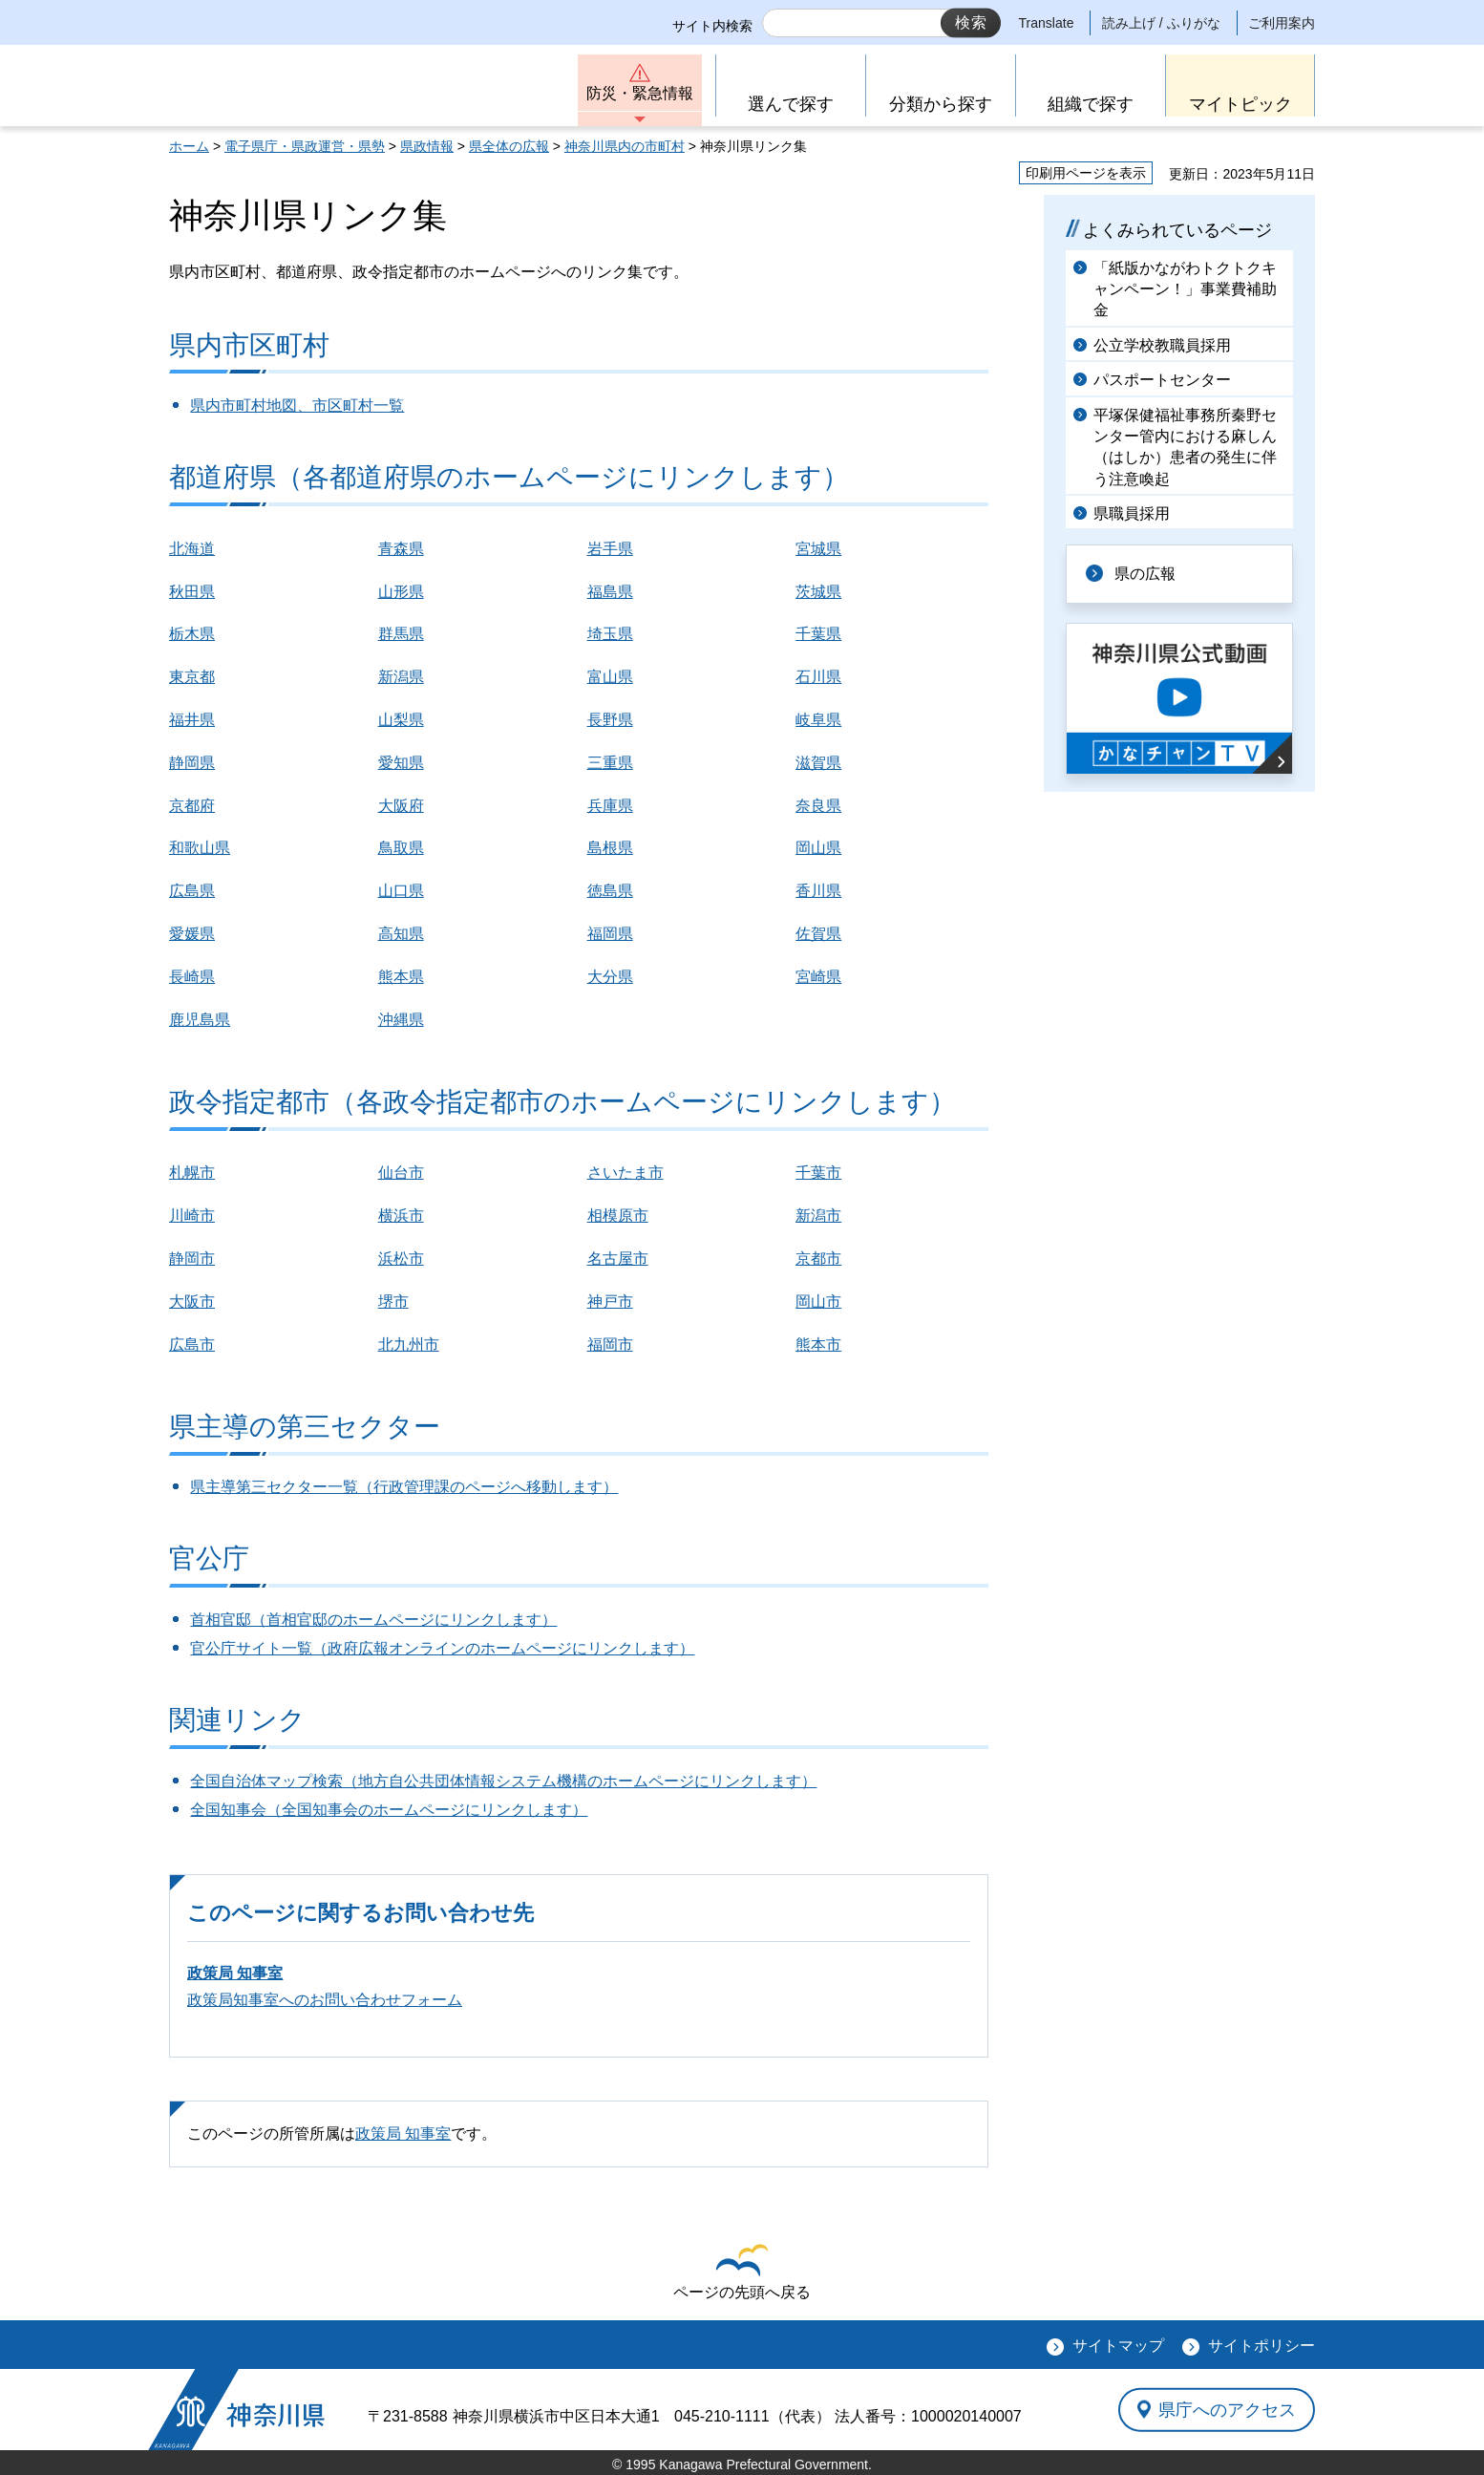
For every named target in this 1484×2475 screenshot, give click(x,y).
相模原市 (617, 1215)
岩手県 (610, 549)
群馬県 (401, 634)
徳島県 (610, 891)
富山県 (610, 677)
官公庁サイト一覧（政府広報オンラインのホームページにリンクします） (442, 1648)
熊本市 (818, 1344)
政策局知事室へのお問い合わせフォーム (324, 2000)
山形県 (401, 592)
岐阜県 (818, 720)
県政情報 (427, 146)
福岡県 (610, 934)
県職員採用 (1131, 513)
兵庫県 (610, 806)
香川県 (818, 891)
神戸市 (610, 1301)
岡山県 (818, 848)
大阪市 (192, 1301)
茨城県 (818, 592)
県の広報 (1145, 573)
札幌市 (192, 1172)
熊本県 (401, 977)
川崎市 (192, 1215)
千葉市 (818, 1172)
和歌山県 (199, 848)
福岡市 (610, 1344)
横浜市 (401, 1215)
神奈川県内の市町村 (624, 146)
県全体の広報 (509, 146)
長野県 (610, 720)
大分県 (610, 977)
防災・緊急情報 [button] (639, 93)
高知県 (401, 934)
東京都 (192, 677)
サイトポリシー (1261, 2345)
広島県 (192, 891)
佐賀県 (818, 934)
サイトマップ (1118, 2345)
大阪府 (401, 806)
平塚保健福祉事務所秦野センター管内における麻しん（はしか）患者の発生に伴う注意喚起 (1185, 447)
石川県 (818, 677)
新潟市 (818, 1215)
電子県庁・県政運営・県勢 (304, 146)
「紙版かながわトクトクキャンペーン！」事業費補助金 (1185, 289)
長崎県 (192, 977)
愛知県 (401, 763)
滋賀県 (818, 763)
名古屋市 (617, 1258)
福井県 (192, 720)
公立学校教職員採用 (1162, 345)
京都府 (192, 806)
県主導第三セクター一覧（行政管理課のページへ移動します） (404, 1487)
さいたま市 (625, 1172)
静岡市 (192, 1258)
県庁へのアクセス (1227, 2409)
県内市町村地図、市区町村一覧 (297, 405)
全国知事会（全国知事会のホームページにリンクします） (388, 1810)
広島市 (192, 1344)
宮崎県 (818, 977)
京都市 (818, 1258)
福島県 (610, 592)
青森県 (401, 549)
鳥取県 (401, 848)
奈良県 (818, 806)
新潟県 (401, 677)
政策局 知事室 (235, 1973)
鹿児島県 (199, 1020)
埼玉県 (610, 634)
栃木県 (192, 634)
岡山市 (818, 1301)
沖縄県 (401, 1020)
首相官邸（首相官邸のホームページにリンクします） (373, 1619)
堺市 (393, 1301)
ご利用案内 (1281, 23)
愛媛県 (192, 934)
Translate (1046, 23)
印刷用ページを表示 (1086, 173)
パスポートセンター (1162, 380)
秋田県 (192, 592)
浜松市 (401, 1258)
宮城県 (818, 549)
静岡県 (192, 763)
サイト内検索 (712, 25)
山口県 (401, 891)
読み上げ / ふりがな (1161, 23)
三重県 (610, 763)
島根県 (610, 848)
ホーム (189, 146)
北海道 (192, 549)
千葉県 (818, 634)
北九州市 (408, 1344)
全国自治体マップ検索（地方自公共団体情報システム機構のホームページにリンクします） (503, 1781)
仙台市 (401, 1172)
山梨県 (401, 720)
